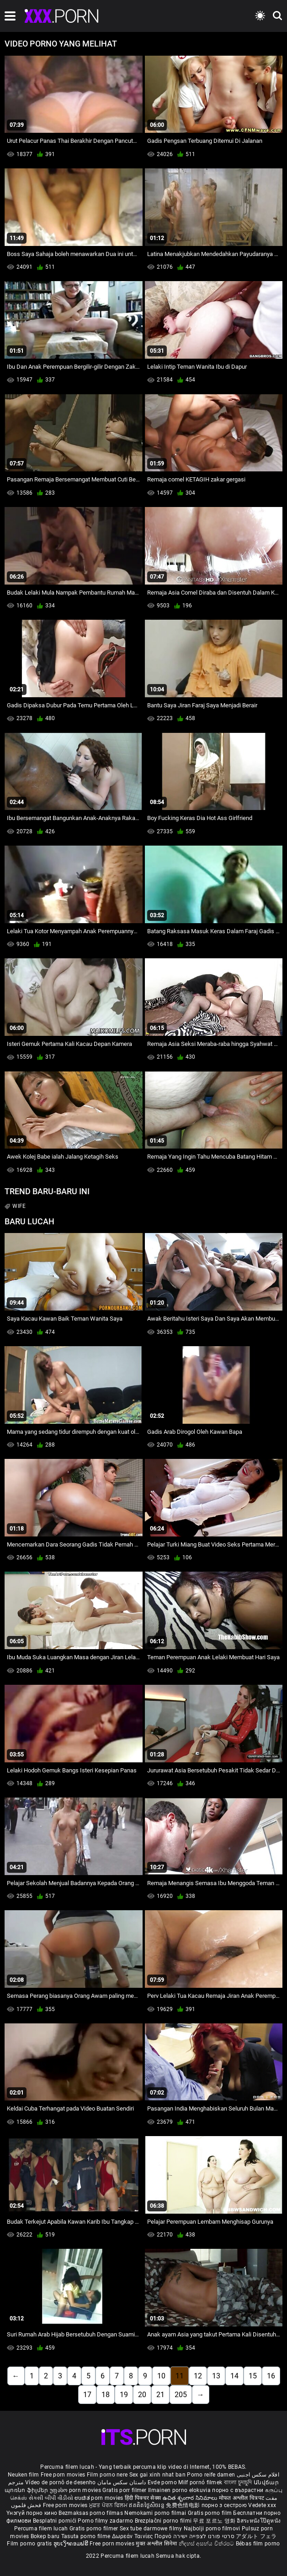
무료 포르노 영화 (215, 2521)
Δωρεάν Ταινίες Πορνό (142, 2536)
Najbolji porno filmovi (212, 2528)
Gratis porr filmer (125, 2490)
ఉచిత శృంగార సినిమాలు (191, 2498)
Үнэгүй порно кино (32, 2513)
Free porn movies (64, 2474)
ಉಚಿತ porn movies (99, 2498)
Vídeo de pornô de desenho (60, 2482)
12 (198, 2376)
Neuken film (23, 2474)
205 (181, 2394)
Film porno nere (107, 2474)
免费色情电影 (183, 2505)
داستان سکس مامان (121, 2482)
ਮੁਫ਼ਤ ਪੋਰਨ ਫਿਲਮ (109, 2505)
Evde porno (162, 2482)
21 (160, 2394)
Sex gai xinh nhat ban (157, 2474)
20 (142, 2394)
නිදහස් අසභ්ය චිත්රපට (207, 2543)
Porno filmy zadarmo (106, 2521)
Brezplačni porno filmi (164, 2521)
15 (253, 2376)
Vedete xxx (262, 2505)
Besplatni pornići (55, 2521)
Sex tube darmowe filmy (151, 2528)
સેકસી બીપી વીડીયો (51, 2498)
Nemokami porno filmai (156, 2513)
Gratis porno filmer (94, 2528)
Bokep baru (45, 2536)
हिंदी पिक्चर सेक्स (143, 2498)
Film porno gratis (30, 2543)
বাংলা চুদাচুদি (238, 2482)
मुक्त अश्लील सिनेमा (157, 2543)
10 (161, 2376)
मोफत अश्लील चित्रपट (242, 2498)
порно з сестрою (224, 2505)
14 (234, 2376)
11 (179, 2376)
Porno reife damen (211, 2474)
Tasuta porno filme (86, 2536)
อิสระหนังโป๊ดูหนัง (259, 2521)
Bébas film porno (258, 2543)
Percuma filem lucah (41, 2528)
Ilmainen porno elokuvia (180, 2490)
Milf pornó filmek (200, 2482)
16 (271, 2376)
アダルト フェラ (256, 2536)
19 (124, 2394)
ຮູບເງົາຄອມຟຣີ (71, 2543)
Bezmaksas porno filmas (91, 2513)
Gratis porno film (210, 2513)
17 (87, 2394)
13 (216, 2376)
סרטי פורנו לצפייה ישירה (203, 2536)
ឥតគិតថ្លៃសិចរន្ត (147, 2505)
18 (105, 2394)
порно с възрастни (237, 2490)
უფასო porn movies (76, 2490)
